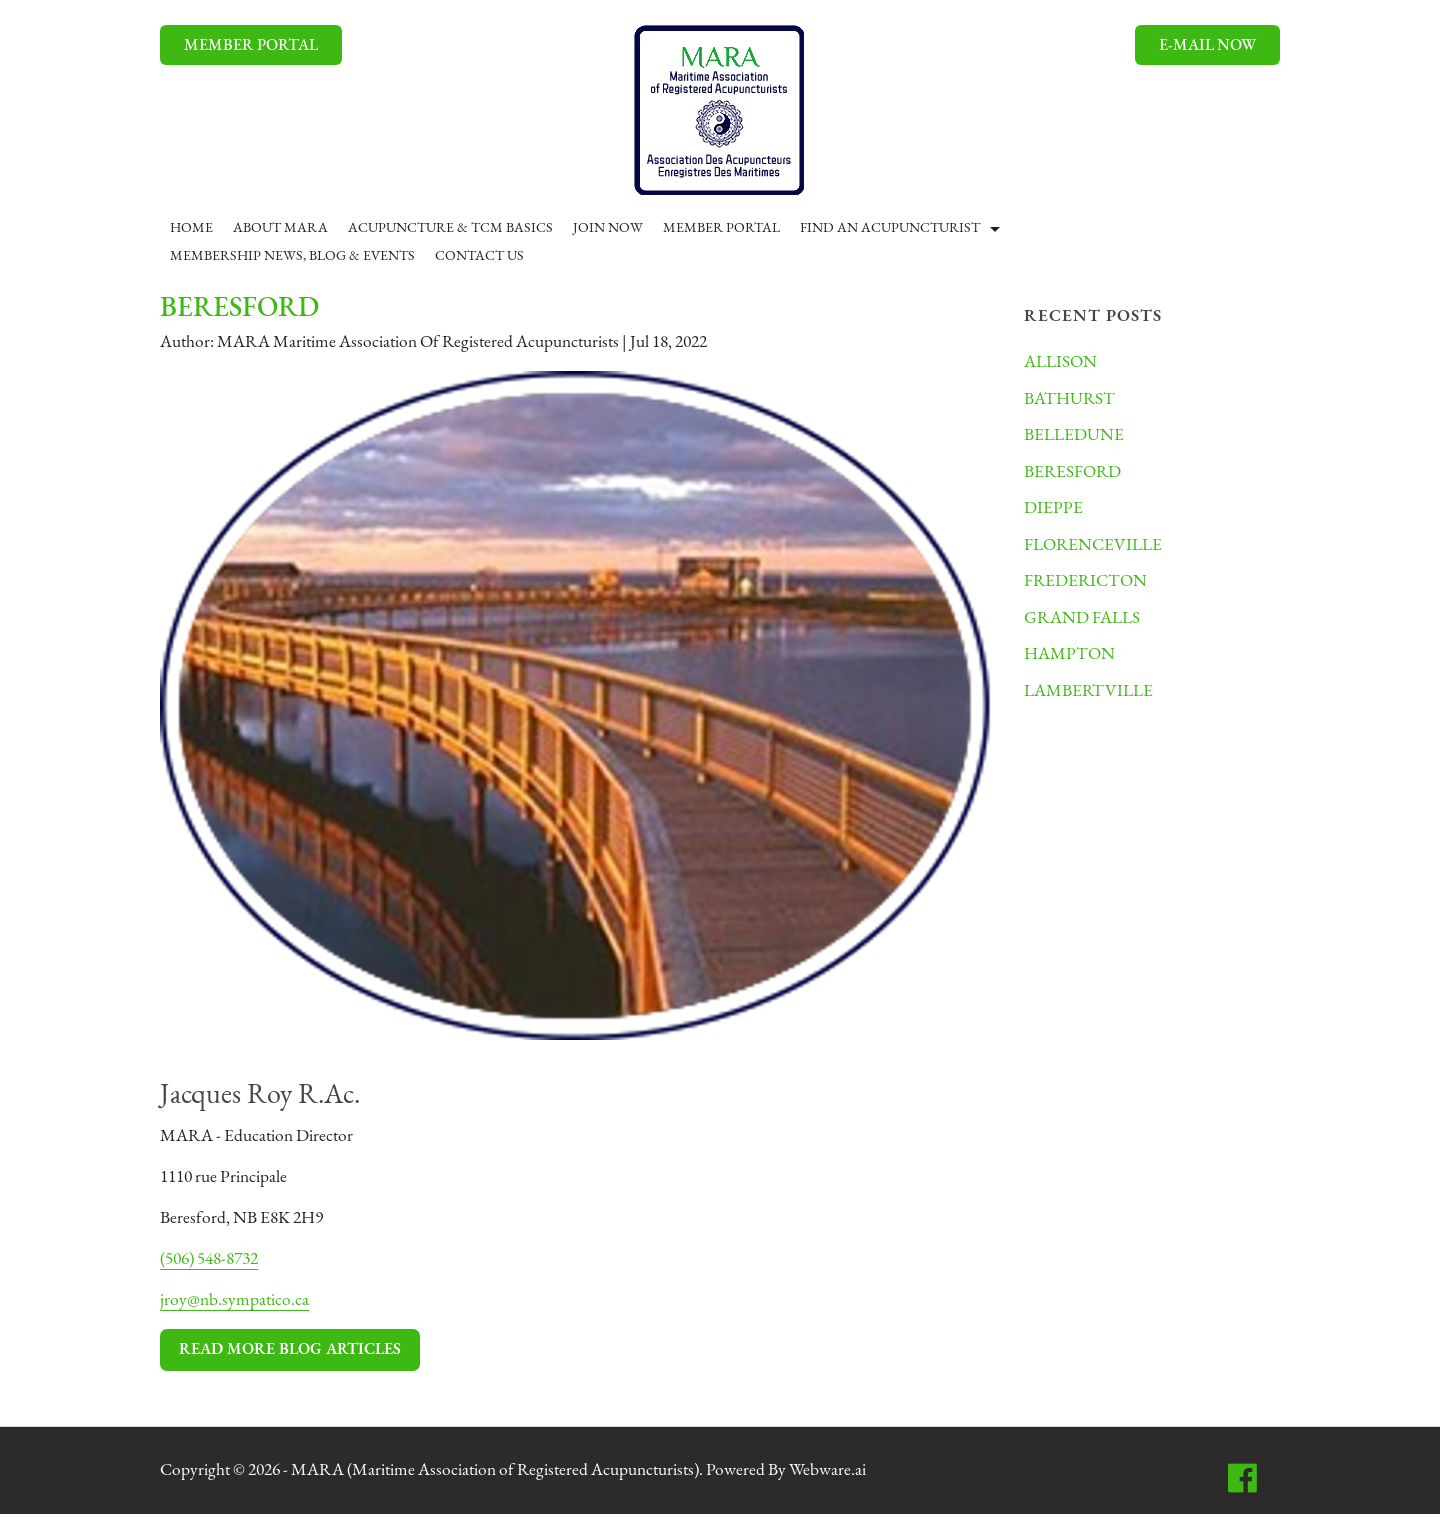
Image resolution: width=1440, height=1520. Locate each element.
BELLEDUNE (1077, 439)
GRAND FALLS (1085, 628)
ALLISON (1063, 363)
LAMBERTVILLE (1092, 703)
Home (192, 228)
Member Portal (722, 228)
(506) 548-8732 (216, 1263)
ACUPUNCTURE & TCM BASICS (451, 228)
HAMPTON (1071, 665)
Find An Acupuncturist (891, 228)
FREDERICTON (1089, 590)
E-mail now (1206, 46)
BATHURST (1072, 401)
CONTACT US (480, 256)
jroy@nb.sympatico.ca (236, 1305)
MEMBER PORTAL (252, 46)
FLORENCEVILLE (1097, 552)
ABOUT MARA (281, 228)
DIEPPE (1055, 514)
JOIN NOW (609, 228)
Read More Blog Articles (291, 1355)
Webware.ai (858, 1476)
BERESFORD (1076, 476)
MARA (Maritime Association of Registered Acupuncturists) (514, 1476)
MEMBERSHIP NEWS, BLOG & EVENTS (293, 256)
